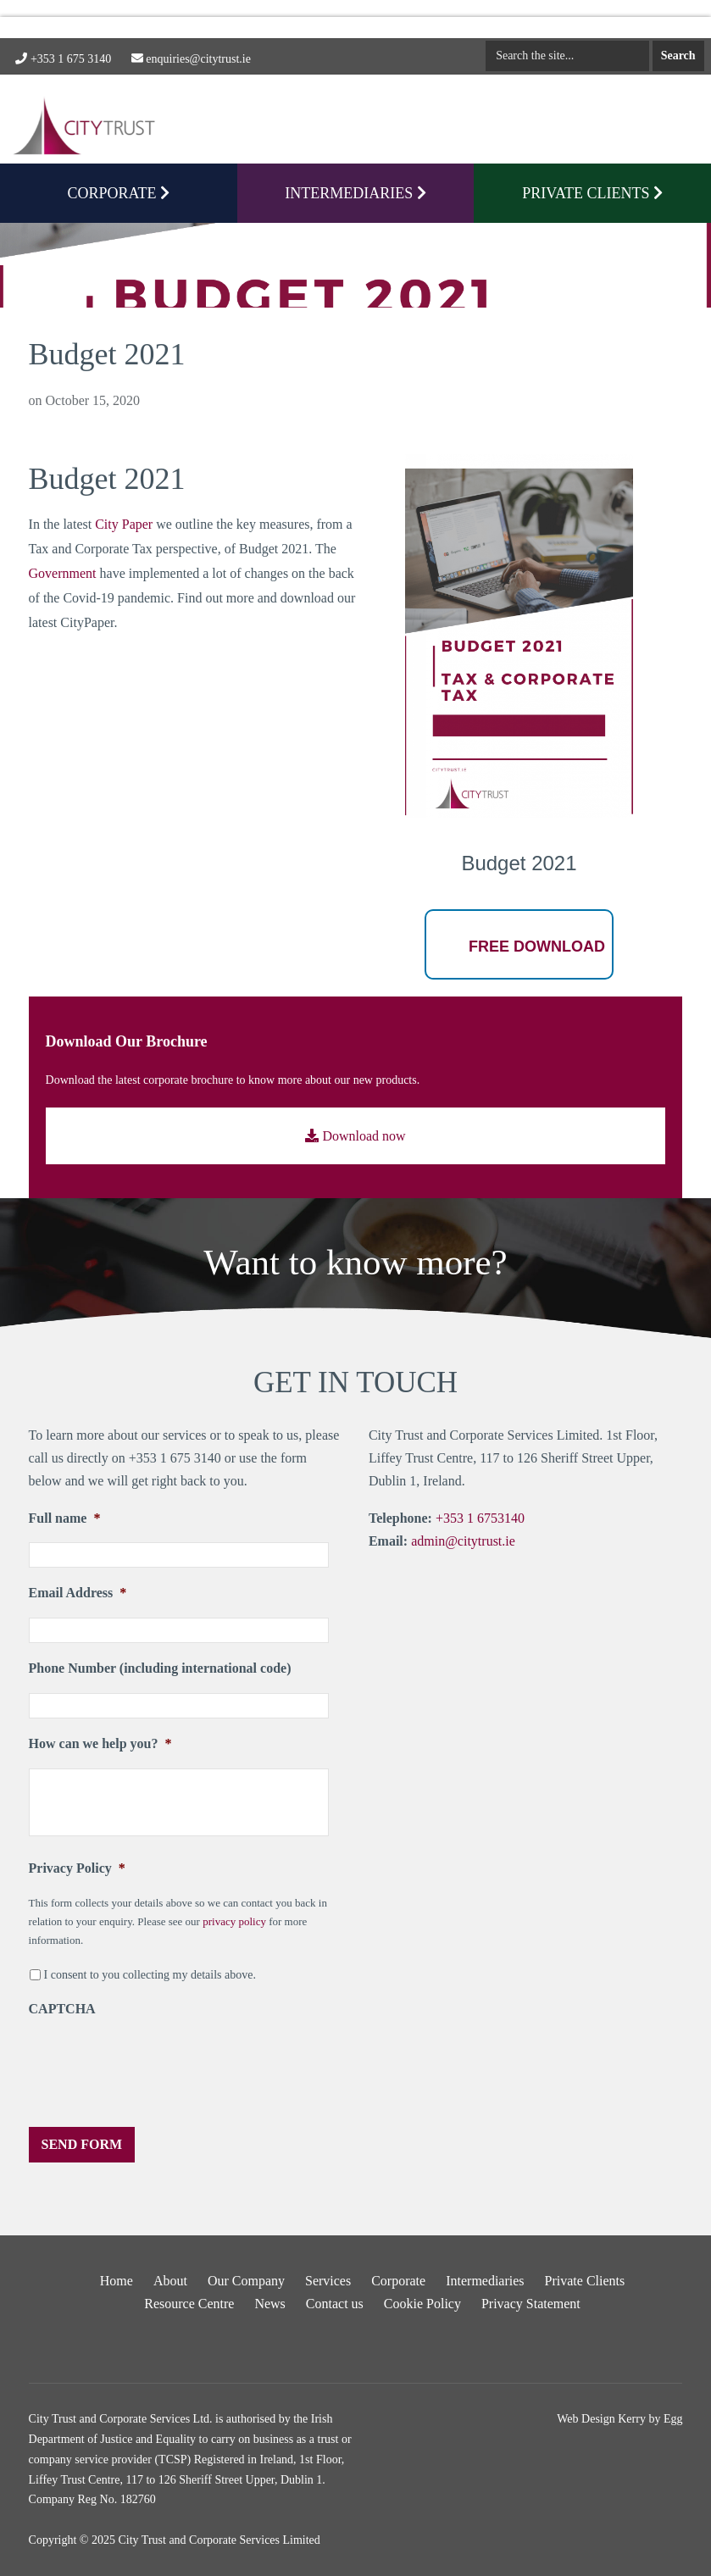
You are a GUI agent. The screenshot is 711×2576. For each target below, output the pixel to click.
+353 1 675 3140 (63, 59)
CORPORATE (119, 193)
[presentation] (157, 2067)
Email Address (78, 1592)
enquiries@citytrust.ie (191, 59)
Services (328, 2280)
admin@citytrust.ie (463, 1541)
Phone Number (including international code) (160, 1668)
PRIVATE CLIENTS (592, 193)
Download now (355, 1136)
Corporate (398, 2280)
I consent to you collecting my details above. (150, 1974)
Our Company (246, 2280)
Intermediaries (355, 193)
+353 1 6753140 (480, 1518)
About (170, 2280)
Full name (65, 1518)
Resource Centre (189, 2303)
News (269, 2303)
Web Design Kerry (601, 2418)
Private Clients (585, 2280)
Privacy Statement (530, 2303)
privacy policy (234, 1921)
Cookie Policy (422, 2303)
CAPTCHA (62, 2008)
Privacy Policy (77, 1868)
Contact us (335, 2303)
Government (63, 573)
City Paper (124, 524)
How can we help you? (100, 1743)
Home (116, 2280)
